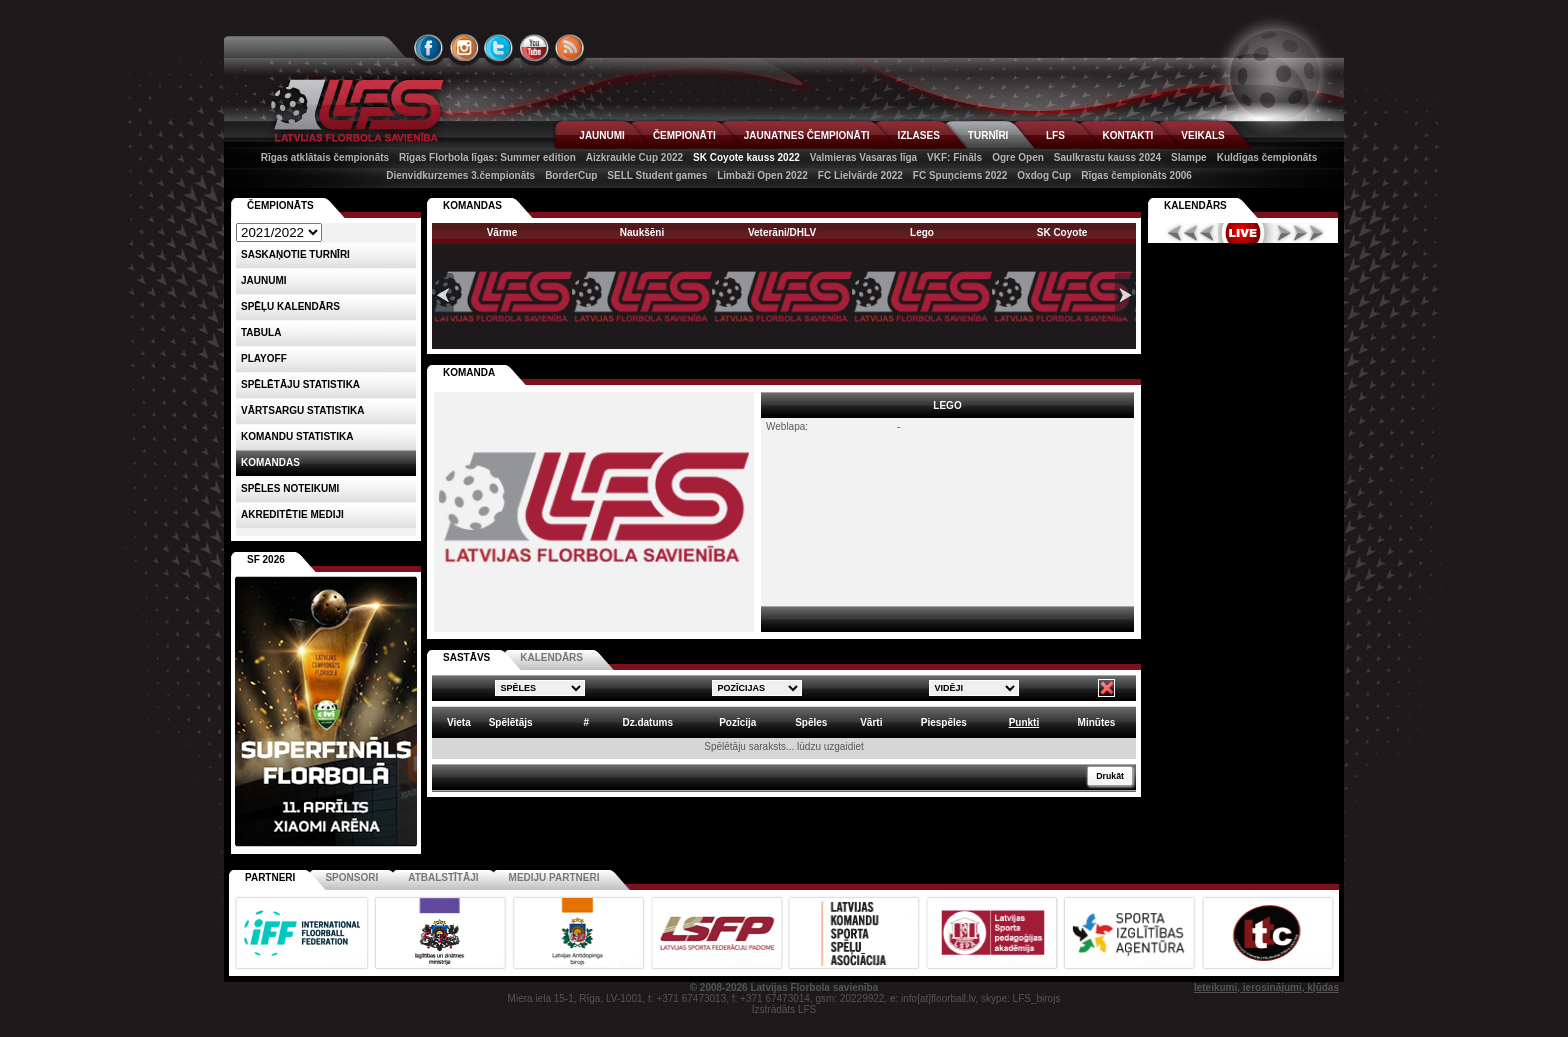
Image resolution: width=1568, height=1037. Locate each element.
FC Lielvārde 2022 (860, 175)
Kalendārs (1195, 205)
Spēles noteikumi (290, 488)
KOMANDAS (472, 205)
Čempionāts (280, 205)
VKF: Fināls (954, 157)
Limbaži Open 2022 (762, 175)
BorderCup (571, 175)
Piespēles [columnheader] (944, 722)
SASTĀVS (466, 657)
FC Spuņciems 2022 (960, 175)
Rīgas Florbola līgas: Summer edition (487, 157)
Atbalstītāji (443, 877)
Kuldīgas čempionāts (1267, 157)
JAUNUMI (602, 135)
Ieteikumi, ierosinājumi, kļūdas (1266, 987)
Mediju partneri (554, 877)
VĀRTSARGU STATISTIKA (303, 410)
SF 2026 (266, 559)
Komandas (270, 462)
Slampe (1189, 157)
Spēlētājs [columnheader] (511, 722)
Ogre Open (1018, 157)
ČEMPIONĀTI (684, 135)
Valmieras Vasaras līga (863, 157)
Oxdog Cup (1044, 175)
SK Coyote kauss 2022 (746, 157)
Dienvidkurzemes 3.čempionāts (460, 175)
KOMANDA (469, 372)
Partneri (270, 877)
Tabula (261, 332)
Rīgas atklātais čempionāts (325, 157)
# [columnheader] (586, 722)
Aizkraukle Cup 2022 (634, 157)
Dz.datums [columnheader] (647, 722)
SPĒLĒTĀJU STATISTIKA (300, 384)
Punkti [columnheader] (1024, 722)
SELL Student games (657, 175)
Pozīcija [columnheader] (737, 722)
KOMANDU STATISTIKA (297, 436)
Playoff (264, 358)
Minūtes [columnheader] (1097, 722)
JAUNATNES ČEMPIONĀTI (807, 135)
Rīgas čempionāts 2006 (1136, 175)
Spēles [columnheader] (811, 722)
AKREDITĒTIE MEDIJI (292, 514)
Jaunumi (264, 280)
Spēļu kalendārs (290, 306)
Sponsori (351, 877)
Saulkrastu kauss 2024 (1107, 157)
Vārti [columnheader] (871, 722)
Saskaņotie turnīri (295, 254)
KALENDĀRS (551, 657)
